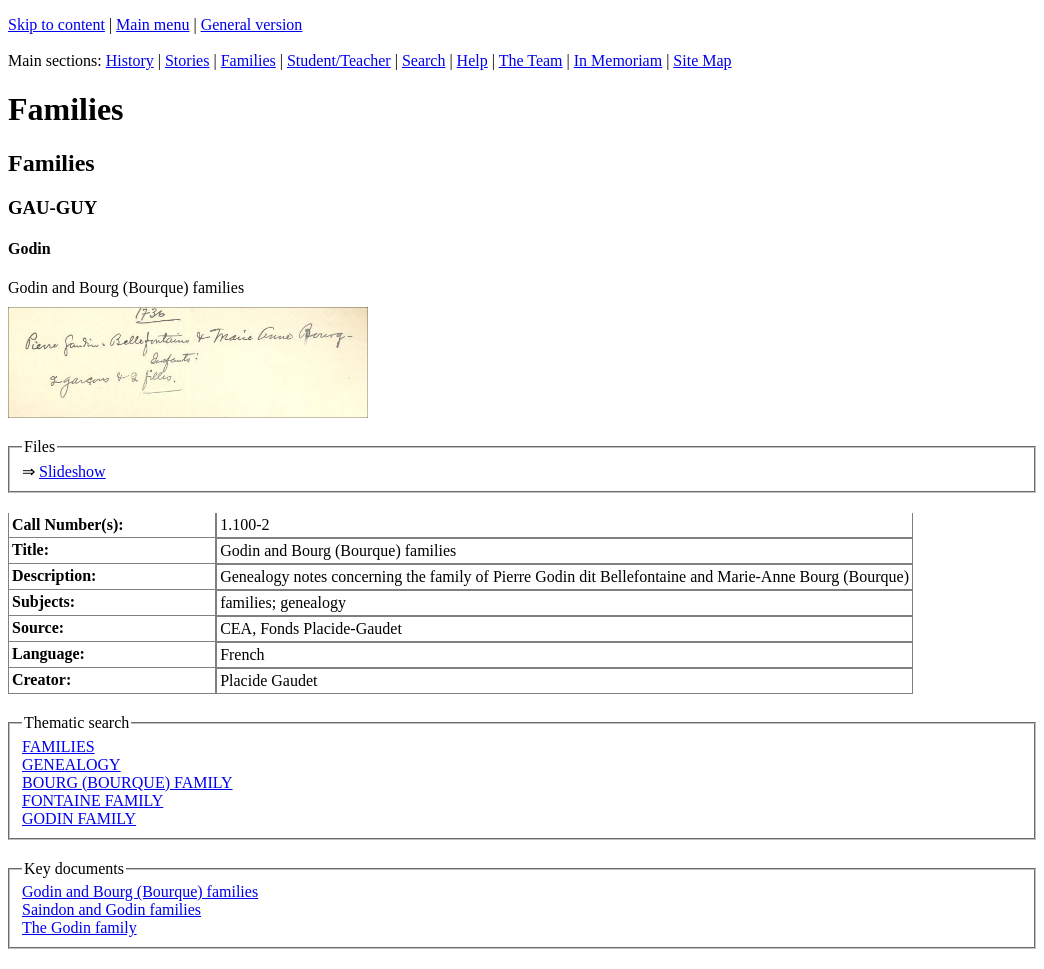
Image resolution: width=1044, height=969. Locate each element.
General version (252, 24)
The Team (531, 60)
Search (424, 60)
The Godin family (79, 927)
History (130, 60)
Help (472, 60)
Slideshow (72, 471)
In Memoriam (618, 60)
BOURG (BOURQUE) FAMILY (127, 782)
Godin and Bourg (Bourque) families (140, 891)
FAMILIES (58, 746)
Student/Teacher (339, 60)
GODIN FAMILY (79, 818)
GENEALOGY (71, 764)
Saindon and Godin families (111, 909)
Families (248, 60)
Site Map (702, 60)
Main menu (152, 24)
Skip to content (56, 24)
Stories (187, 60)
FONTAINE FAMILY (92, 800)
